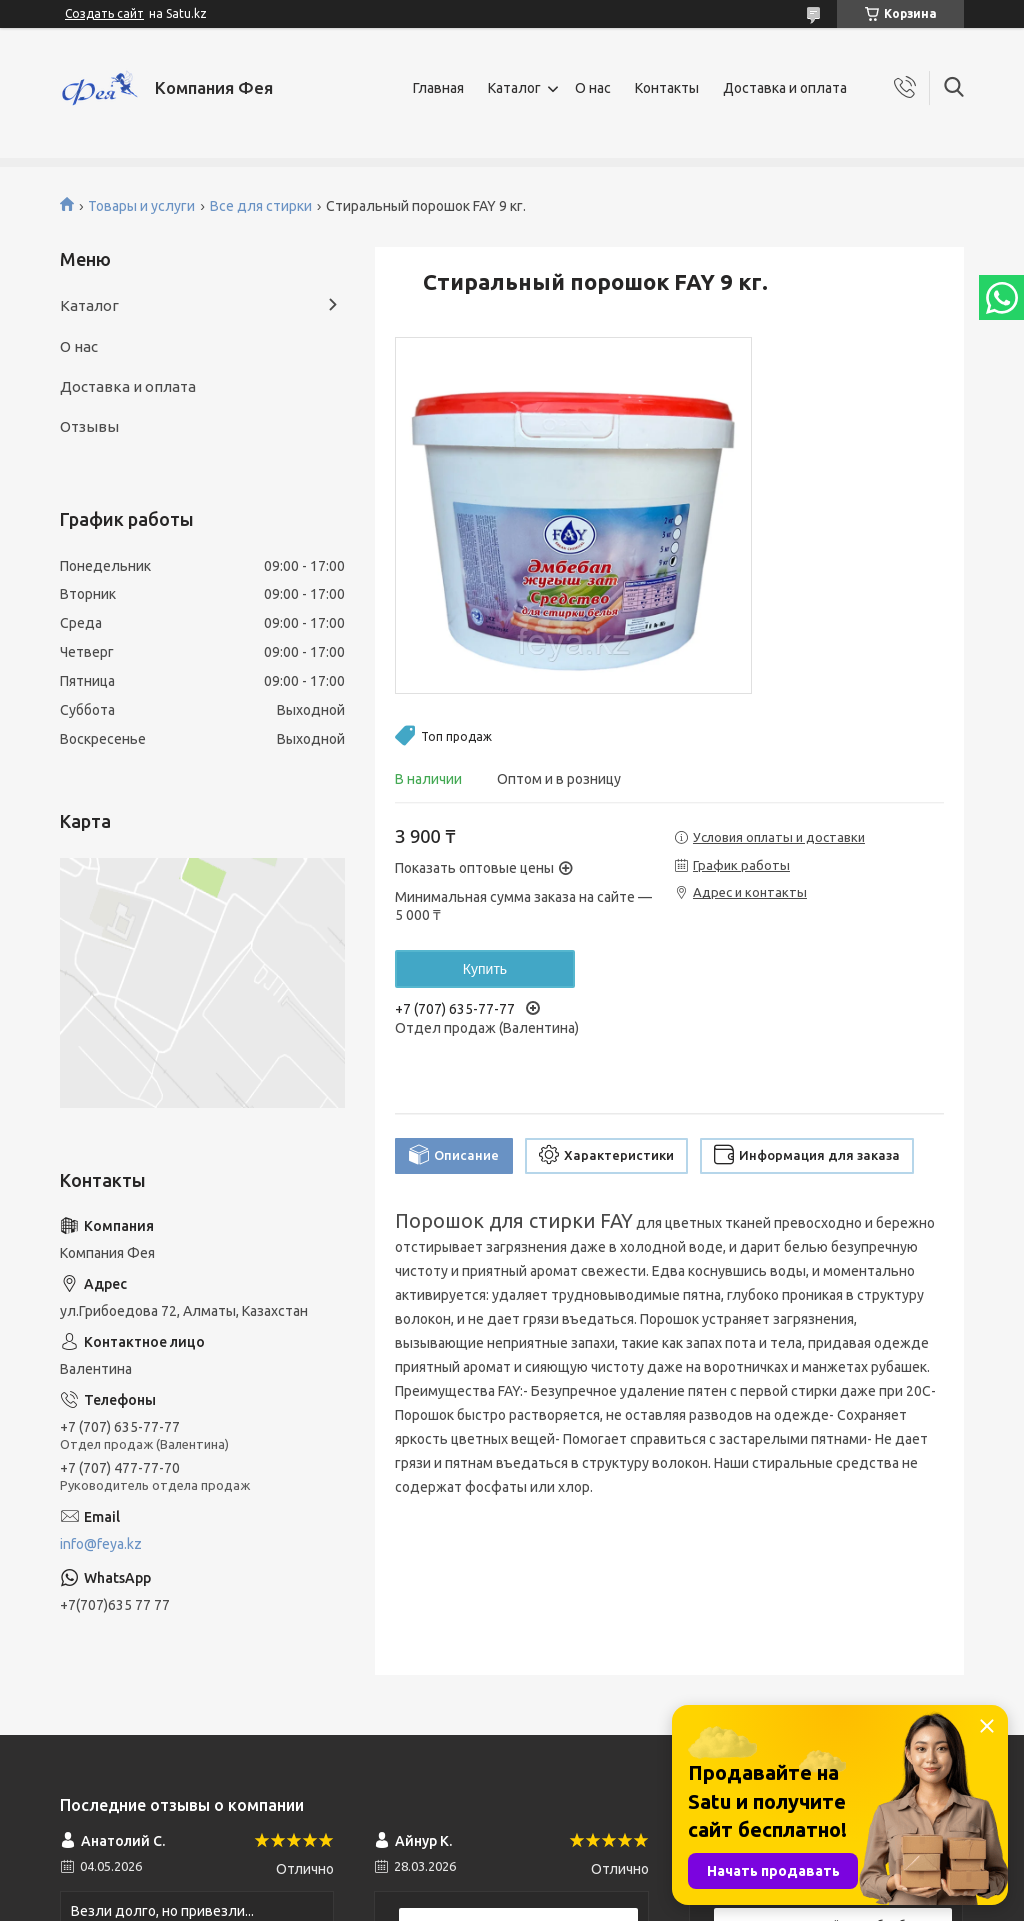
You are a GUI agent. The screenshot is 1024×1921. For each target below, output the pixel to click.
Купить (485, 969)
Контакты (667, 88)
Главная (438, 88)
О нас (593, 88)
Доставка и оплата (785, 88)
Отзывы (89, 426)
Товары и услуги (141, 206)
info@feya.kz (101, 1544)
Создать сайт (104, 13)
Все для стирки (261, 206)
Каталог (514, 88)
